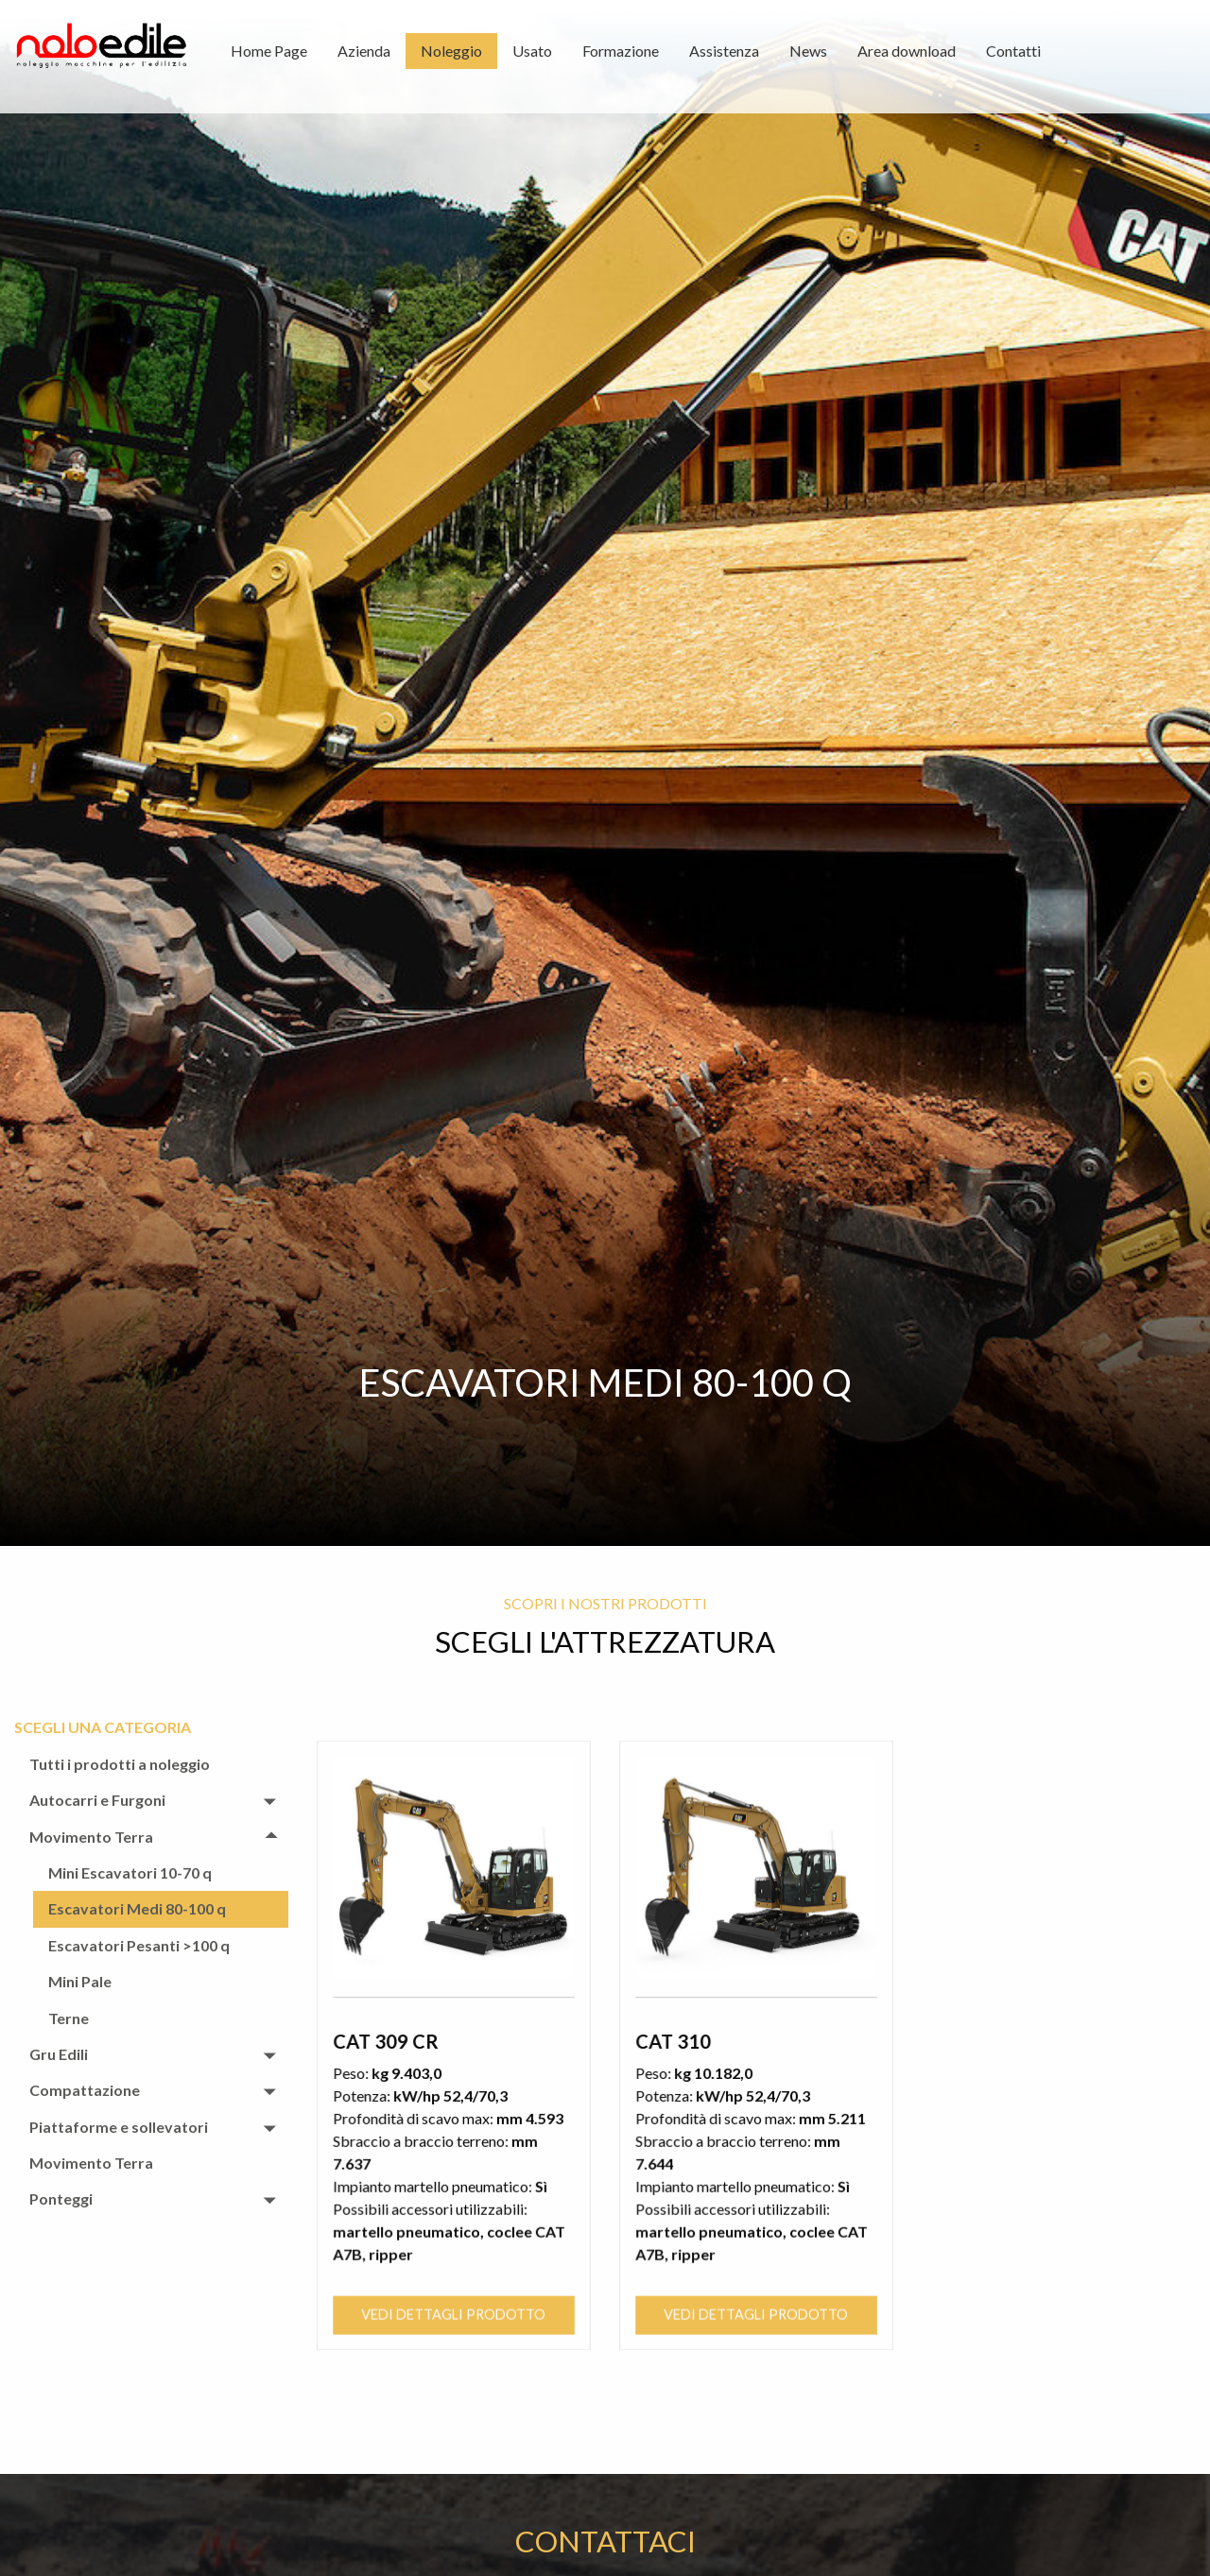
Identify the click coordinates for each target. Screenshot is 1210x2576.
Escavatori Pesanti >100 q (139, 1945)
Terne (68, 2018)
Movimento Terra (91, 1837)
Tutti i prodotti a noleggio (119, 1764)
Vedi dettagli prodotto (453, 2210)
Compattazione (84, 2090)
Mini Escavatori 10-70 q (130, 1872)
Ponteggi (61, 2198)
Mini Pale (80, 1981)
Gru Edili (58, 2054)
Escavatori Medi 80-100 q (137, 1908)
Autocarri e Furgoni (97, 1800)
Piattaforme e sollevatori (118, 2127)
